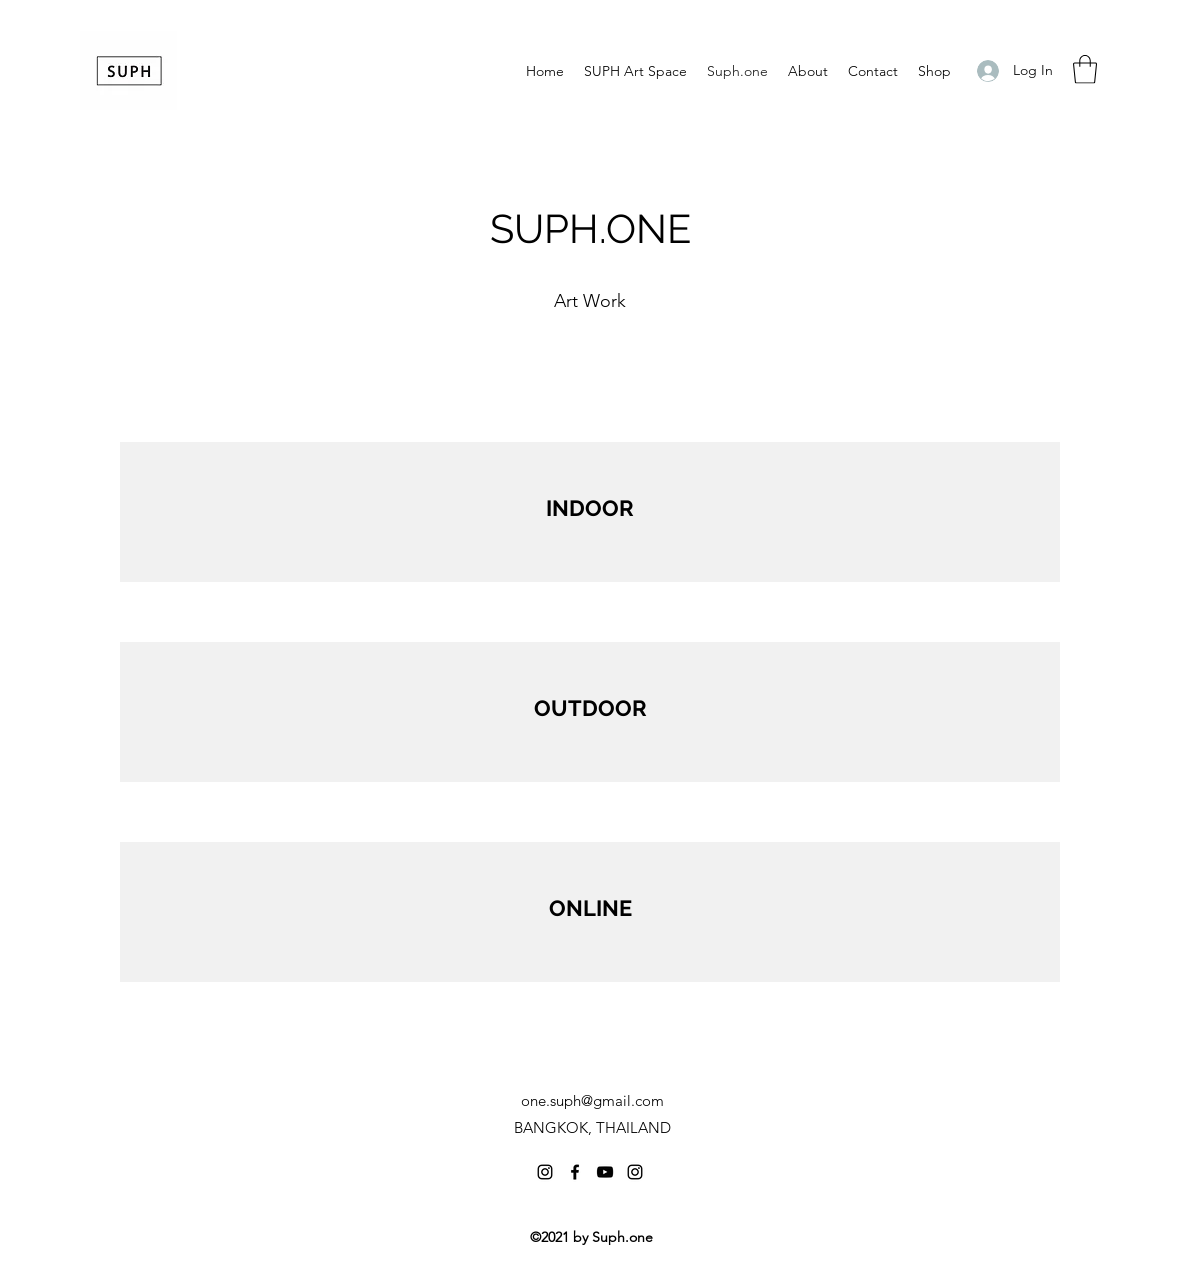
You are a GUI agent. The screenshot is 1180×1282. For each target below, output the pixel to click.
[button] (1085, 69)
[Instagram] (545, 1172)
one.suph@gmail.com (592, 1100)
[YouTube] (605, 1172)
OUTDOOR (590, 708)
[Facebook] (575, 1172)
